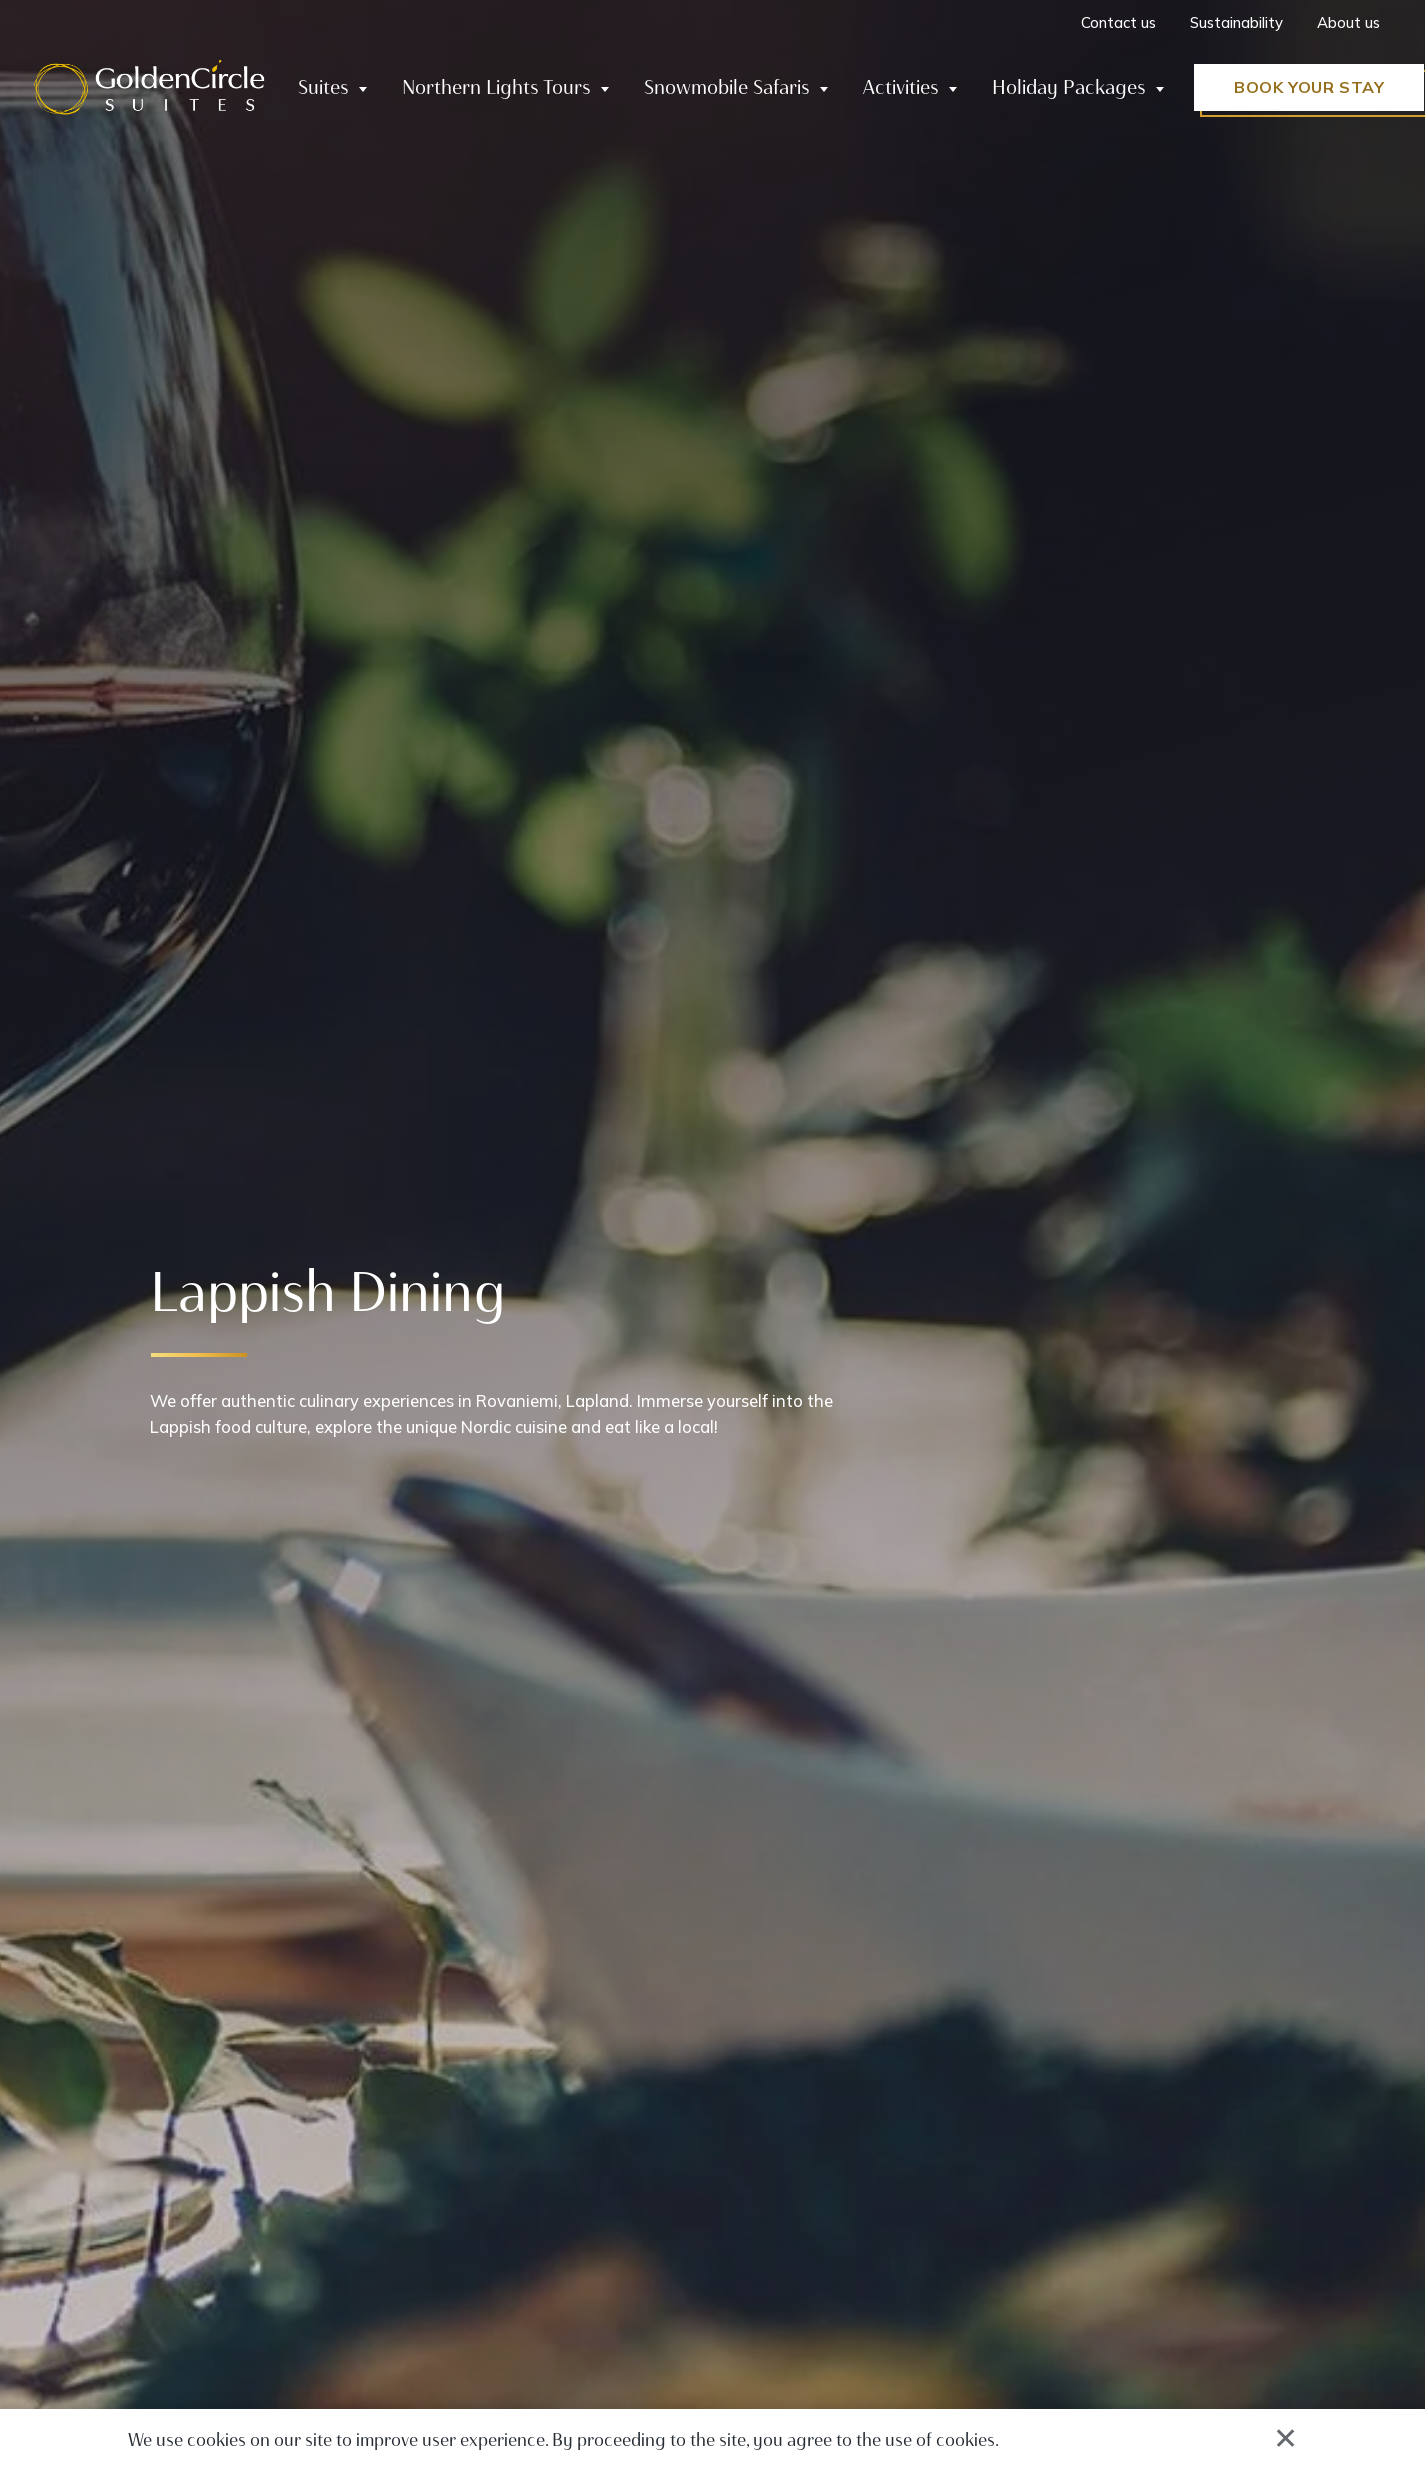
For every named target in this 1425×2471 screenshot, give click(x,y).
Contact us (1118, 22)
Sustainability (1236, 22)
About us (1348, 22)
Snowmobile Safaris (727, 87)
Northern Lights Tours (496, 87)
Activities (901, 87)
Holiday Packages (1069, 87)
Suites (323, 87)
